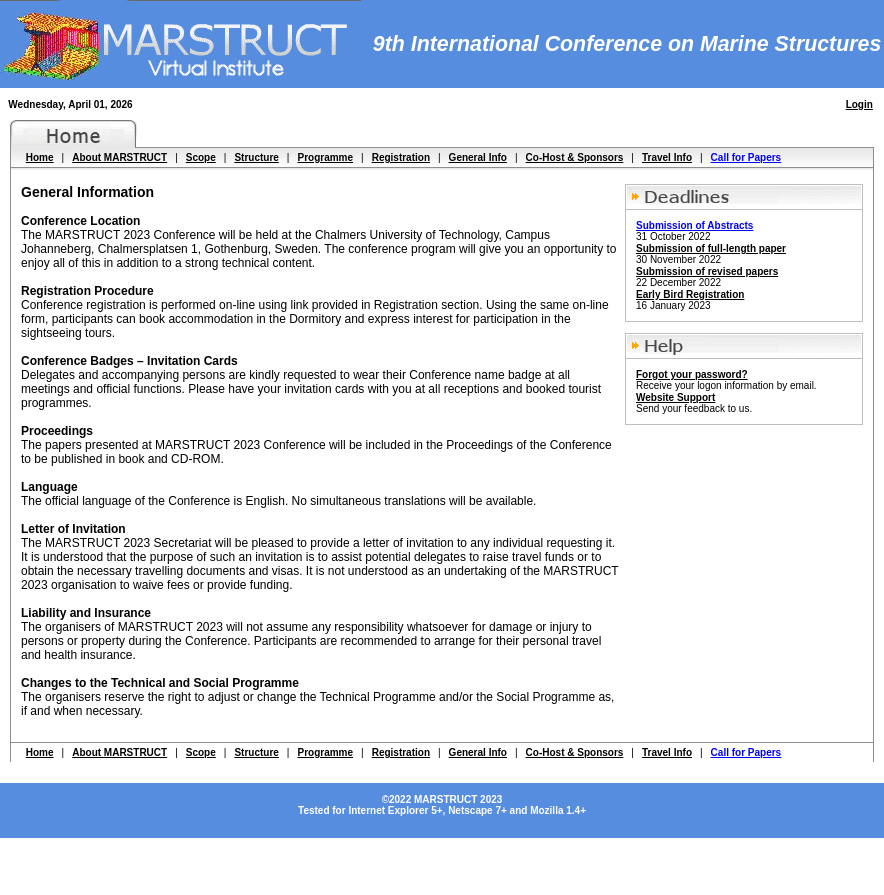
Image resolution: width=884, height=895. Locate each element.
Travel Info (667, 157)
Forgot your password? (692, 374)
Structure (256, 157)
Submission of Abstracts (694, 225)
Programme (325, 157)
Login (859, 104)
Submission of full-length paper (711, 248)
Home (40, 157)
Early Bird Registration (690, 294)
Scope (201, 157)
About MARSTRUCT (119, 157)
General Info (478, 157)
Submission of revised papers (707, 271)
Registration (401, 157)
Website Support (675, 397)
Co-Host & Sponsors (575, 157)
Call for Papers (746, 157)
